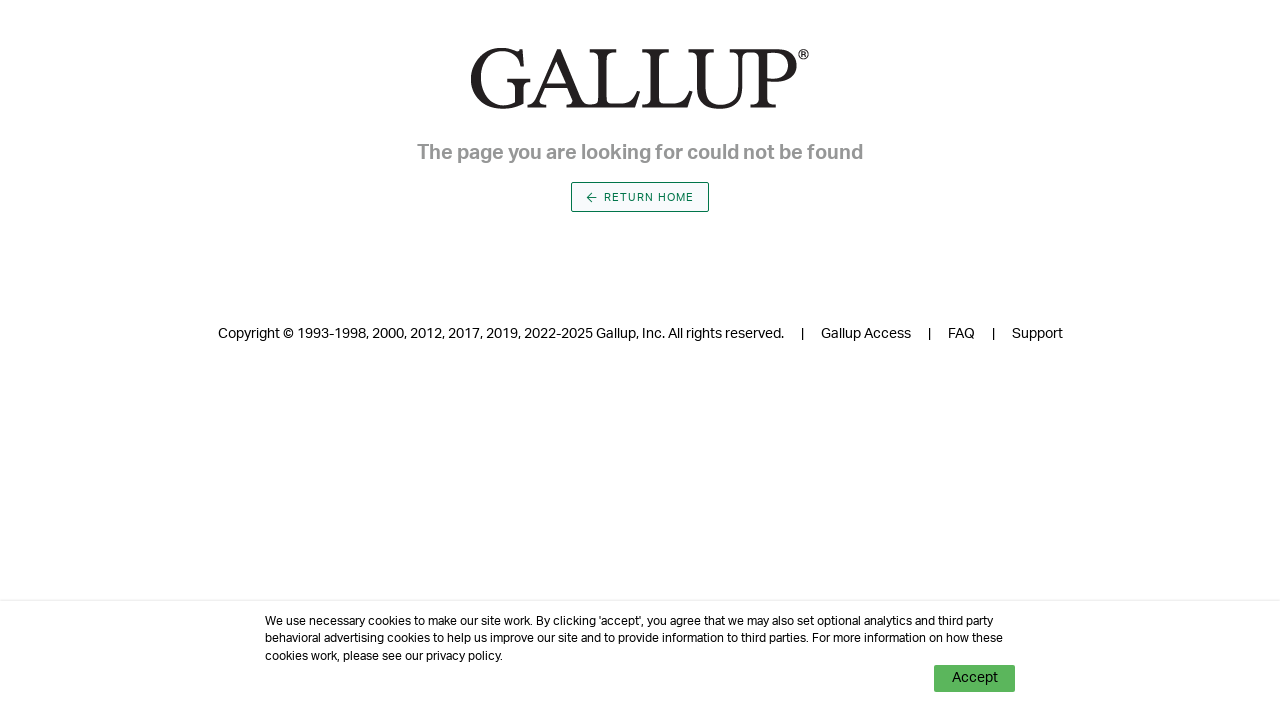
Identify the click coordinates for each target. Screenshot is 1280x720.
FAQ (961, 334)
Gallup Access (866, 334)
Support (1037, 334)
